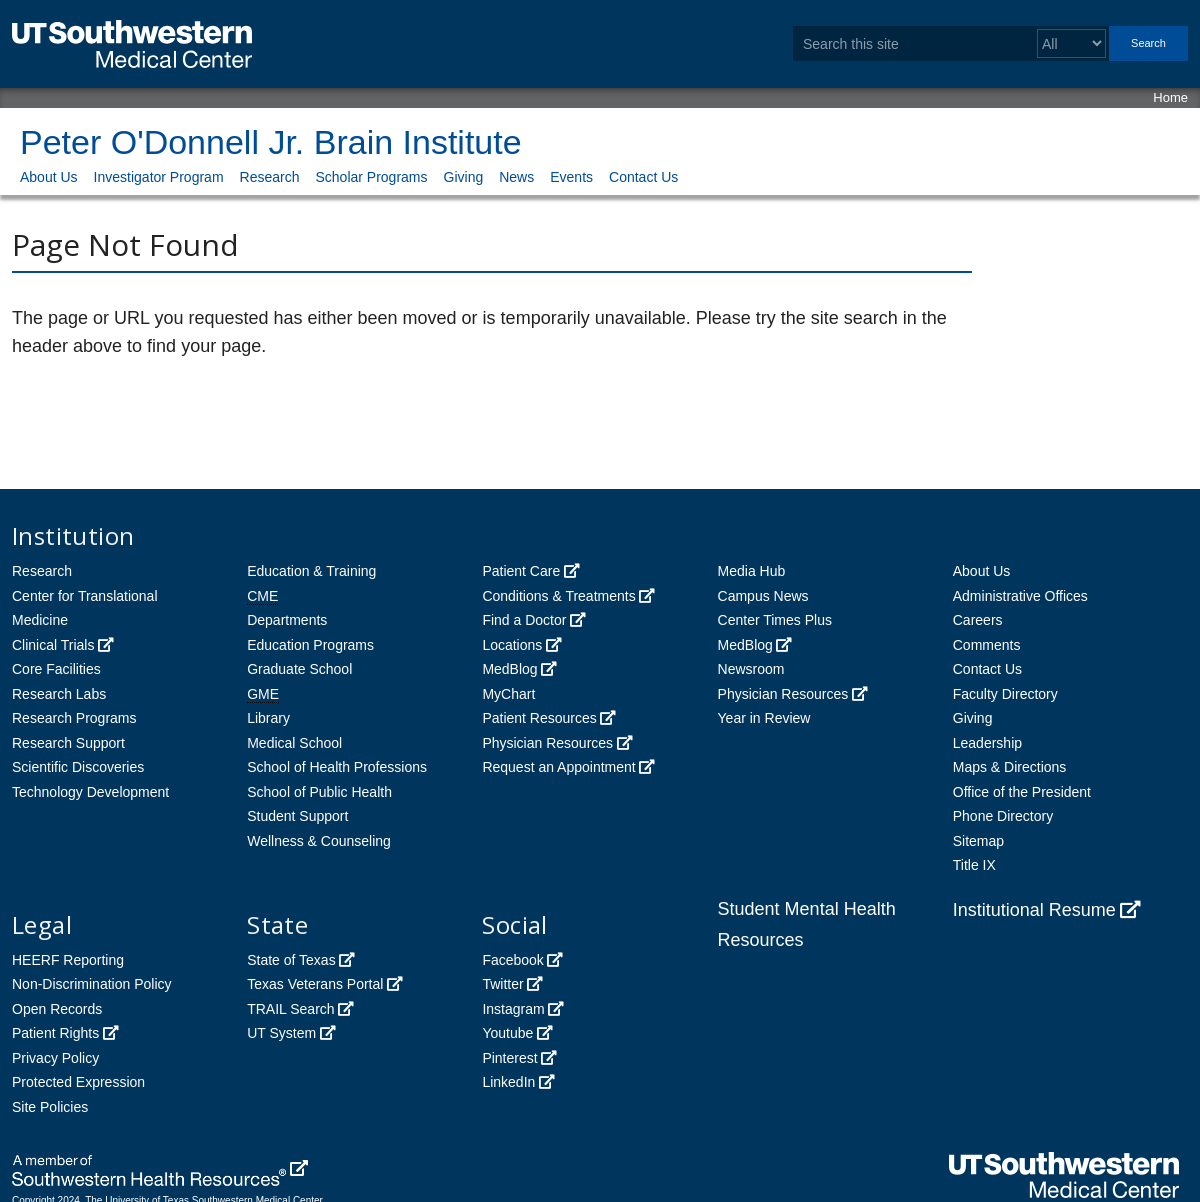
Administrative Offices (1020, 596)
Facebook (512, 960)
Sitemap (978, 841)
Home (1170, 97)
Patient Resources (539, 718)
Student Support (297, 816)
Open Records (57, 1009)
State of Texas (291, 960)
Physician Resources (547, 743)
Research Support (68, 743)
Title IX (974, 865)
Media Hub (752, 571)
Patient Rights (55, 1033)
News (516, 177)
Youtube (507, 1033)
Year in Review (764, 718)
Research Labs (59, 694)
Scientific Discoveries (78, 767)
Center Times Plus (775, 620)
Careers (978, 620)
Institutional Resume (1034, 910)
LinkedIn (508, 1082)
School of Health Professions (337, 767)
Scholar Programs (371, 177)
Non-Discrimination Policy (92, 984)
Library (268, 718)
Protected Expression (78, 1082)
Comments (987, 645)
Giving (464, 177)
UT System (281, 1033)
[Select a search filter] (1071, 43)
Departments (287, 620)
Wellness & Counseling (319, 841)
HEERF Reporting (68, 960)
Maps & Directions (1010, 767)
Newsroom (751, 669)
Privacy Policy (55, 1058)
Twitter (502, 984)
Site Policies (50, 1107)
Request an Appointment (558, 767)
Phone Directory (1003, 816)
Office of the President (1022, 792)
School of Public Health (319, 792)
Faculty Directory (1005, 694)
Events (571, 177)
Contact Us (643, 177)
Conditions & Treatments (558, 596)
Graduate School (299, 669)
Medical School (294, 743)
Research (270, 177)
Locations (512, 645)
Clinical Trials (53, 645)
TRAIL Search (290, 1009)
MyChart (508, 694)
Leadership (987, 743)
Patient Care (521, 571)
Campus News (763, 596)
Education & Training (311, 571)
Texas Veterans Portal (315, 984)
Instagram (513, 1009)
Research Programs (74, 718)
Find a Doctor (524, 620)
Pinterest (509, 1058)
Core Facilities (56, 669)
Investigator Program (159, 177)
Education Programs (310, 645)
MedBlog (509, 669)
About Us (49, 177)
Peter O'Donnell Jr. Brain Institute (271, 142)
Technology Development (90, 792)
